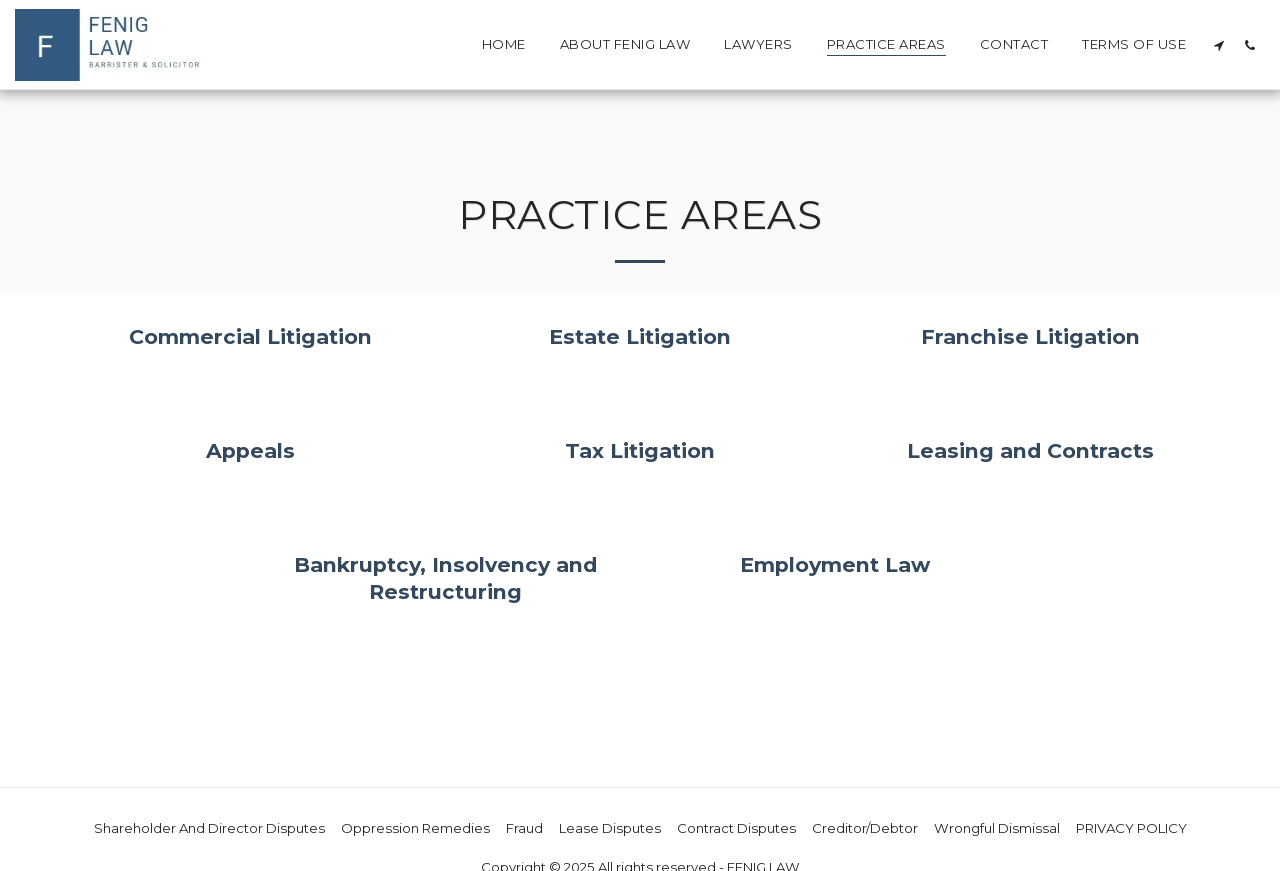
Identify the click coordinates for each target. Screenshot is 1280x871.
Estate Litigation (640, 336)
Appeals (250, 450)
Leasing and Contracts (1030, 450)
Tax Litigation (640, 450)
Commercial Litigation (250, 336)
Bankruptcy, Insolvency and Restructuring (445, 578)
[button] (1218, 45)
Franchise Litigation (1030, 336)
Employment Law (835, 564)
